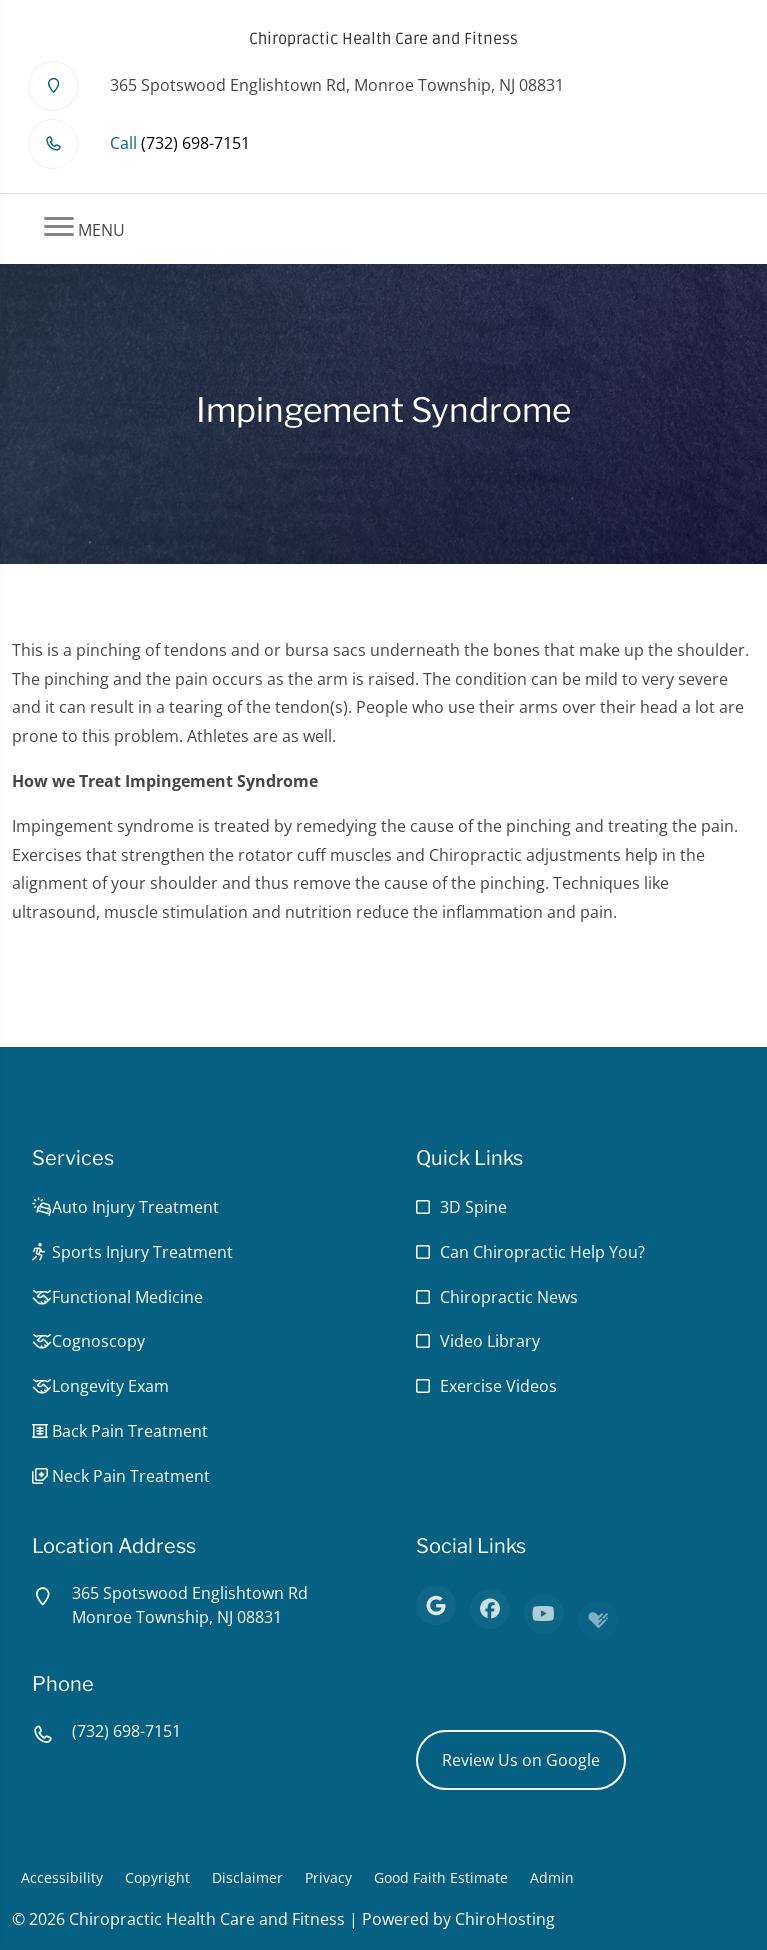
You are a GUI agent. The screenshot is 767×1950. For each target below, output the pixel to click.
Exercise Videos (498, 1386)
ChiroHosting (505, 1919)
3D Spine (473, 1207)
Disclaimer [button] (247, 1877)
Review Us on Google (521, 1760)
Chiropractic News (509, 1297)
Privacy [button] (328, 1877)
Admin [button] (552, 1877)
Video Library (490, 1341)
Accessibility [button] (62, 1877)
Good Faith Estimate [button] (441, 1877)
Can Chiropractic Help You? (542, 1252)
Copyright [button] (157, 1877)
